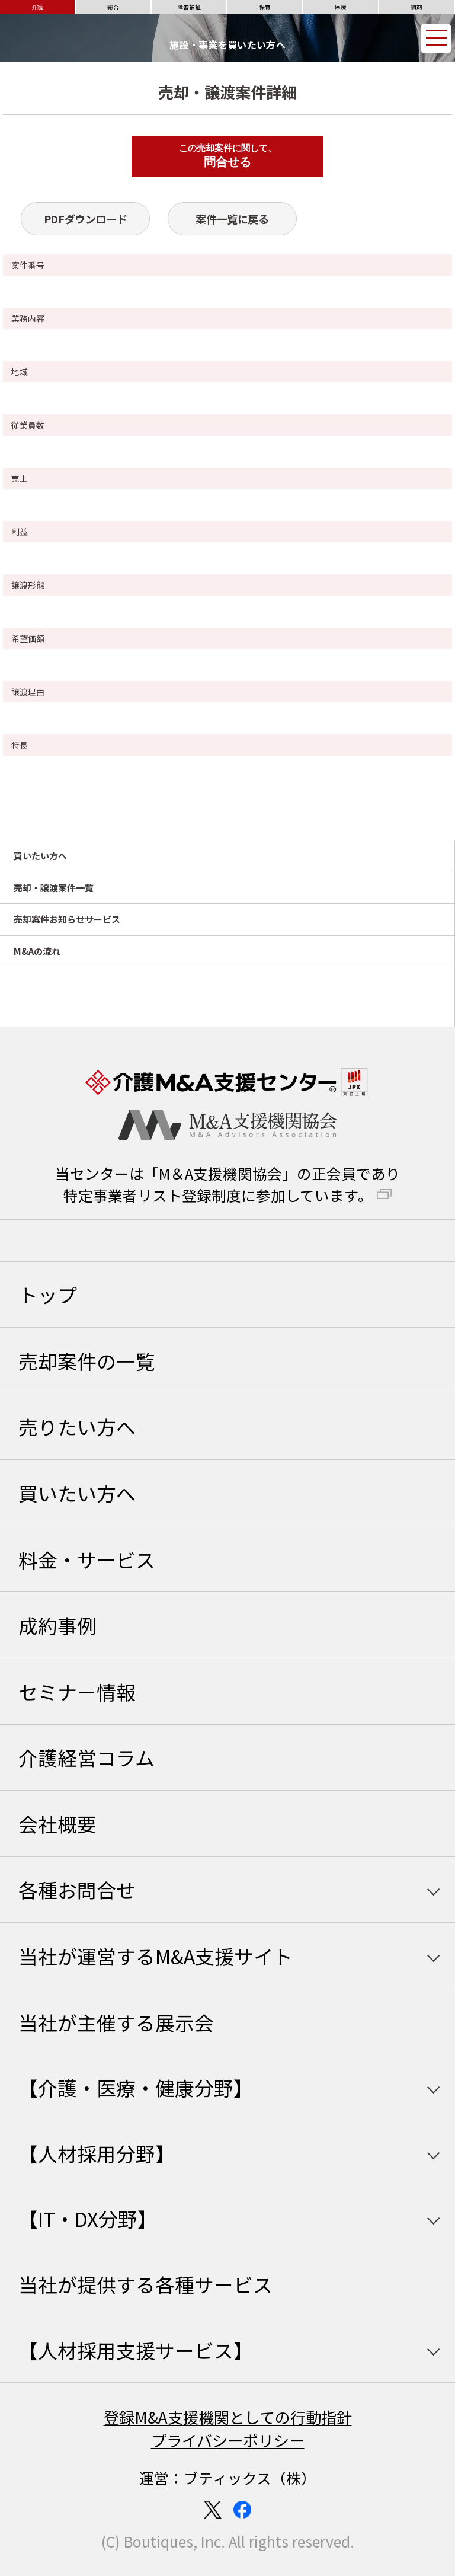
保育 (265, 7)
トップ (47, 1294)
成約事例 (57, 1625)
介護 (37, 7)
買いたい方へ (40, 855)
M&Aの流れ (37, 951)
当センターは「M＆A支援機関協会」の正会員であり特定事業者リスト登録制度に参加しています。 (227, 1184)
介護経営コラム (86, 1757)
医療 (341, 7)
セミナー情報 (77, 1691)
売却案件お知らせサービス (67, 919)
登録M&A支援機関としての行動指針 (228, 2417)
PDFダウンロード (85, 218)
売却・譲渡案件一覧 (54, 887)
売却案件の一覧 (86, 1361)
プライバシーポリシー (228, 2440)
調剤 (416, 7)
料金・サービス (86, 1559)
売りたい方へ (77, 1426)
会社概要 (57, 1823)
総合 (113, 7)
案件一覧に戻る (232, 218)
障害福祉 (189, 7)
